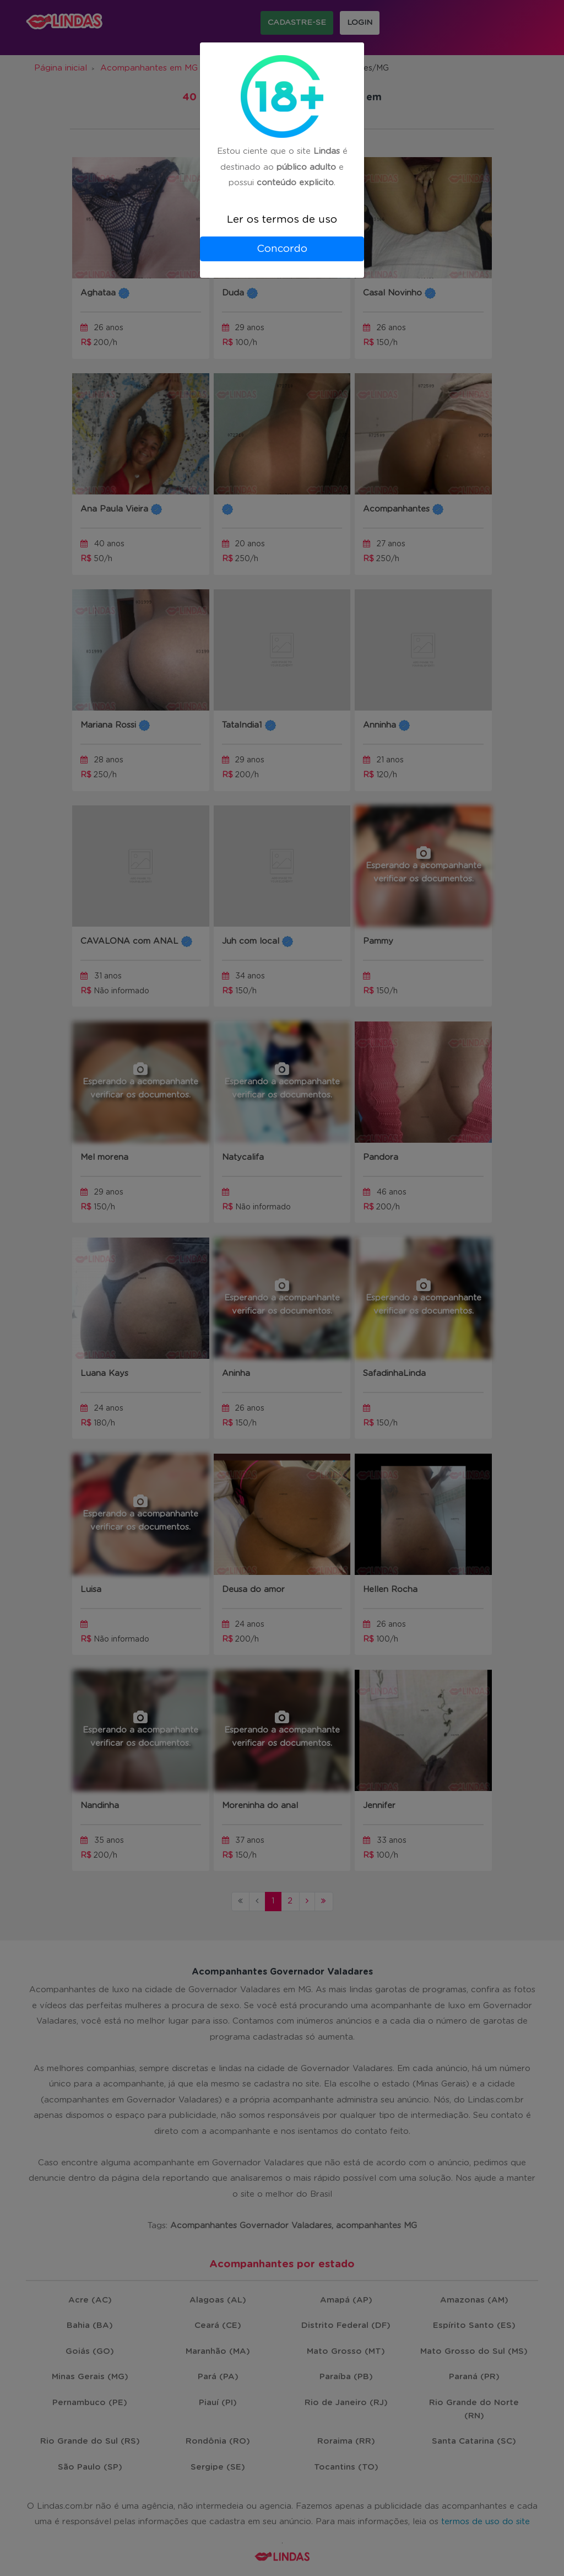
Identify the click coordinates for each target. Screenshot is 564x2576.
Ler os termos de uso (282, 219)
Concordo (282, 249)
